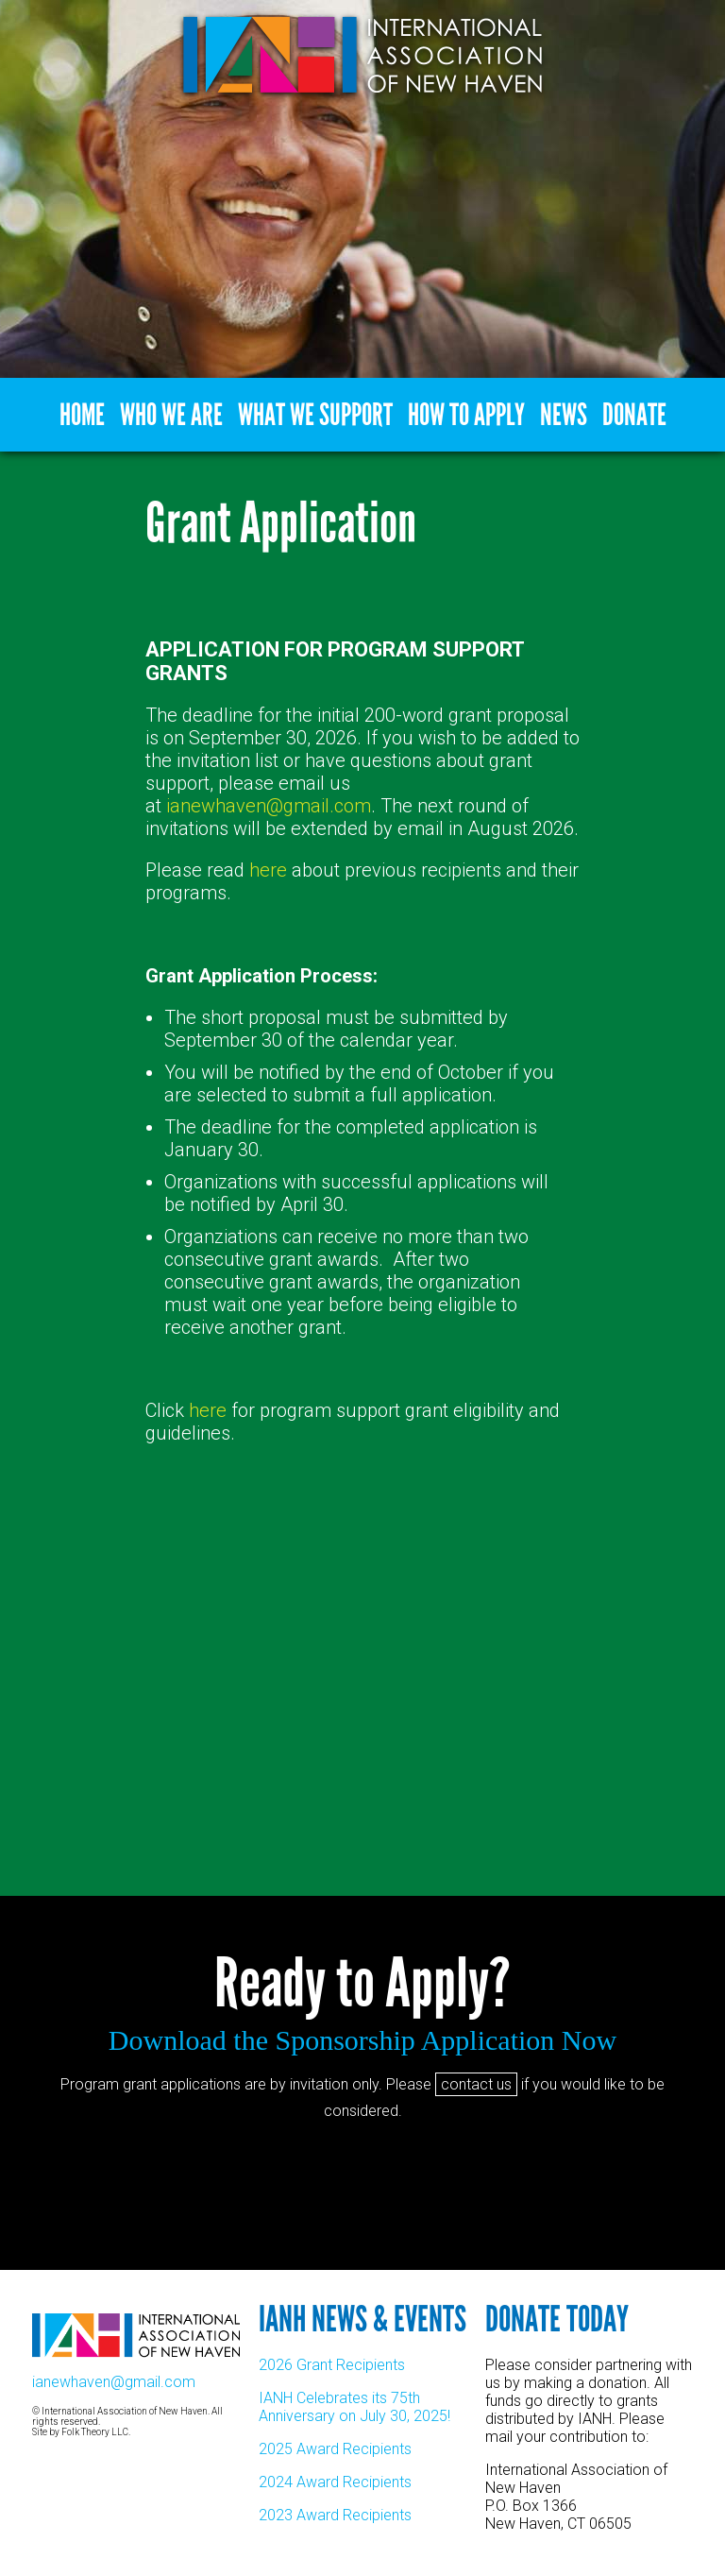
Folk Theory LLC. (95, 2432)
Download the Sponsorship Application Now (362, 2040)
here (268, 870)
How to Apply (466, 415)
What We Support (315, 415)
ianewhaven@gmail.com (268, 805)
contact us (476, 2084)
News (563, 415)
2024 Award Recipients (335, 2482)
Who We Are (171, 415)
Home (82, 415)
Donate (634, 415)
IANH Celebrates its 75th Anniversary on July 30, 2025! (354, 2407)
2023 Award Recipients (335, 2515)
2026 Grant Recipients (332, 2365)
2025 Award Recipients (335, 2449)
